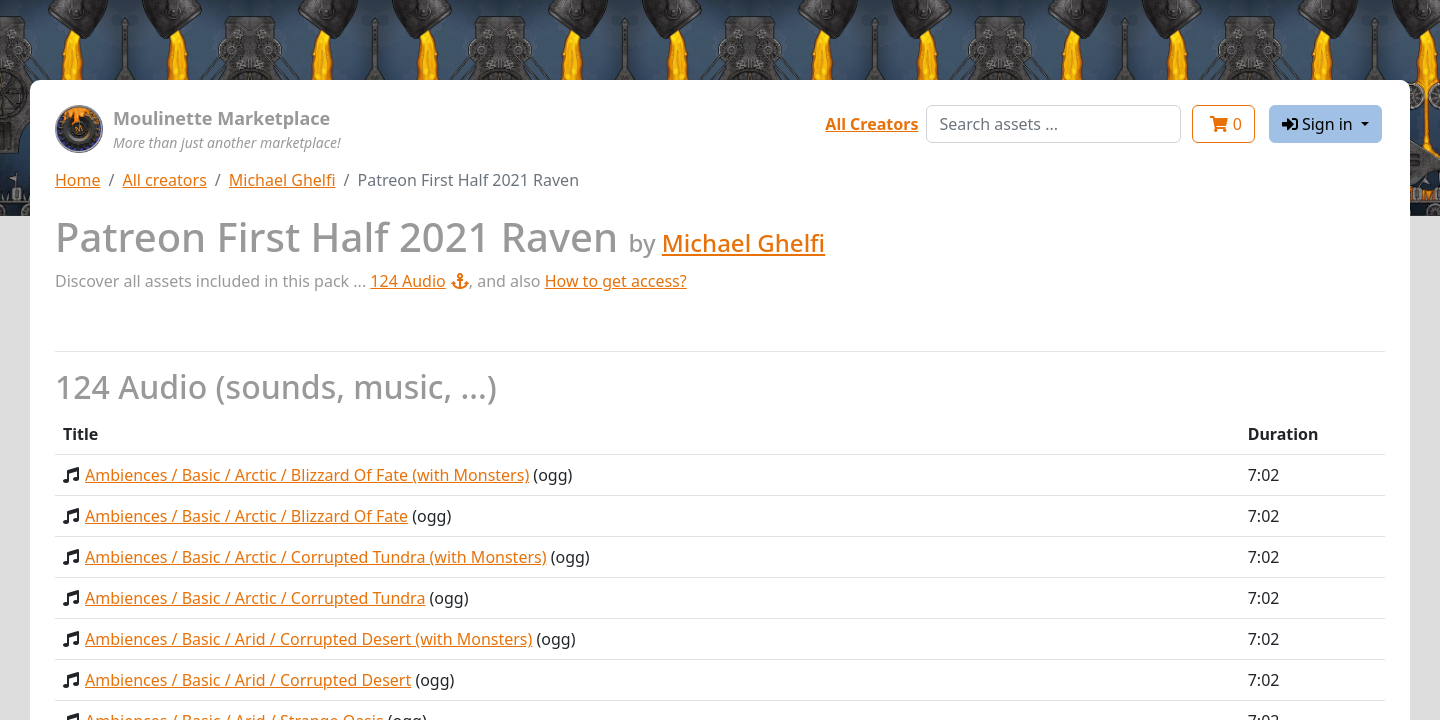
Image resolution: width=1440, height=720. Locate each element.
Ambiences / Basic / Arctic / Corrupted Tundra (255, 598)
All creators (164, 180)
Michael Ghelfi (282, 180)
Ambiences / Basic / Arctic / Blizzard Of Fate (246, 516)
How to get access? (616, 281)
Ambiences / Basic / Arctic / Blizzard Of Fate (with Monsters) (307, 475)
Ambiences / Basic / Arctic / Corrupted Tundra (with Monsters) (316, 557)
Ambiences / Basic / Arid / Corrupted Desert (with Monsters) (308, 639)
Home (78, 180)
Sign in (1319, 124)
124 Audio (419, 281)
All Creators (871, 124)
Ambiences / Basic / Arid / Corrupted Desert (248, 680)
